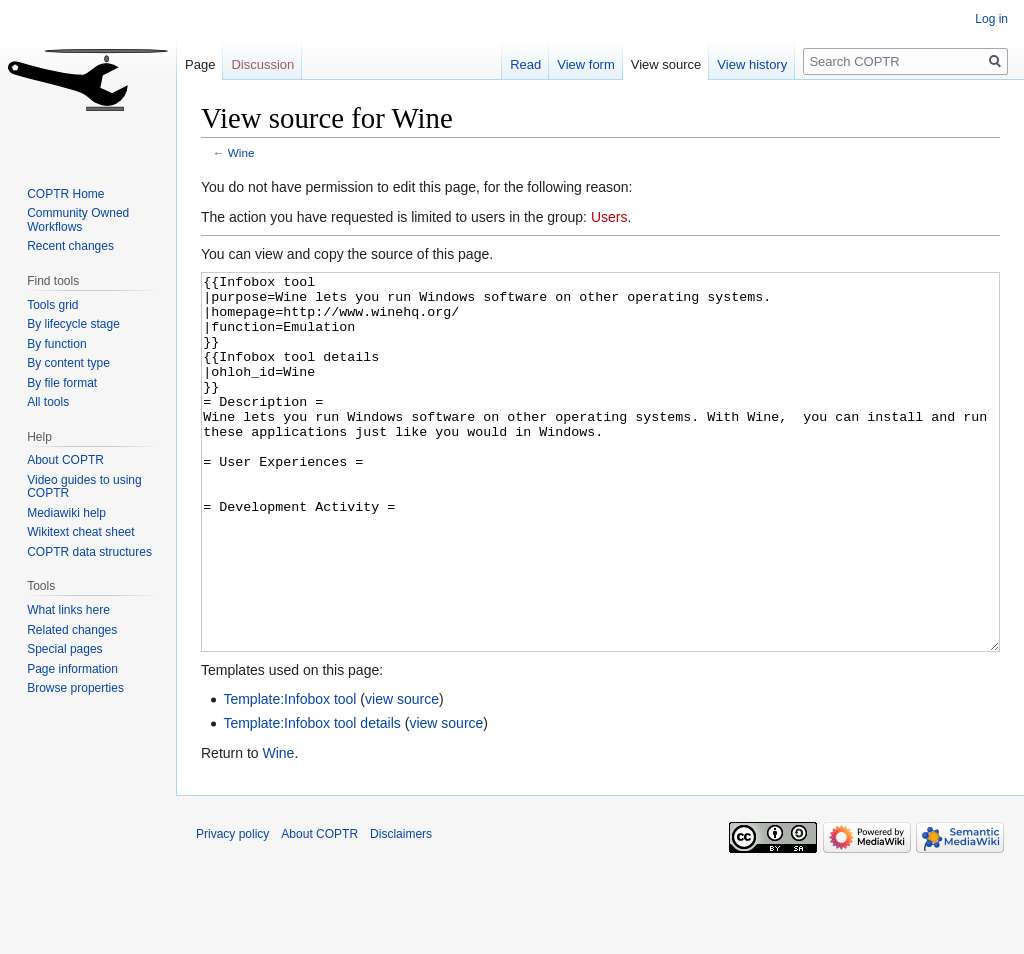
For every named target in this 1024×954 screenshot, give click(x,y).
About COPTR (65, 460)
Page (200, 64)
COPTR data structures (89, 552)
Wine (241, 152)
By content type (68, 363)
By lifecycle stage (73, 324)
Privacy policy (232, 909)
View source (666, 64)
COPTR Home (65, 194)
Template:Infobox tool (289, 774)
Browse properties (75, 688)
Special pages (64, 649)
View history (752, 64)
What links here (68, 610)
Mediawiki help (66, 513)
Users (609, 217)
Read (525, 64)
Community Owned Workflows (78, 220)
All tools (48, 402)
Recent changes (70, 246)
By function (56, 344)
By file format (62, 383)
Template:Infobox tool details (311, 798)
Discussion (262, 64)
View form (586, 64)
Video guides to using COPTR (84, 487)
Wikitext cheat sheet (80, 532)
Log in (991, 19)
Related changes (72, 630)
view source (402, 774)
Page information (72, 669)
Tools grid (52, 305)
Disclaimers (401, 909)
